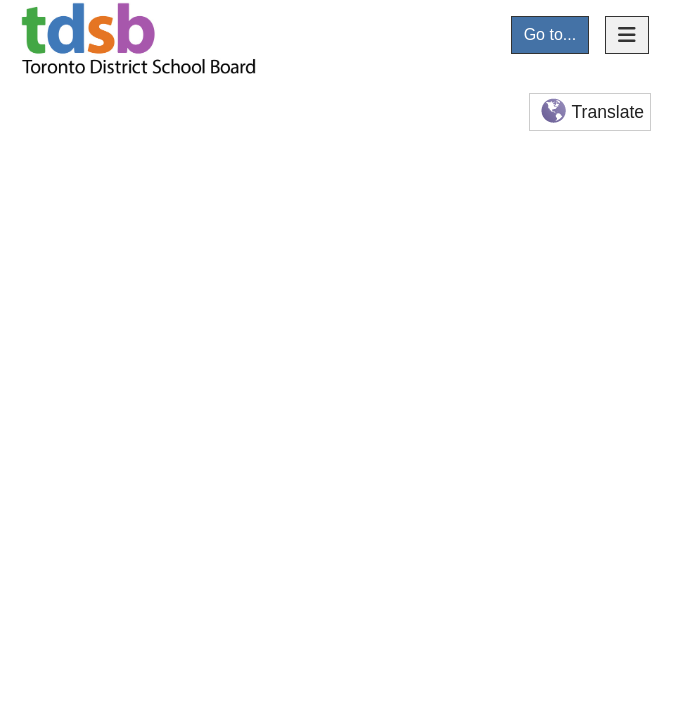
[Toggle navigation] (627, 35)
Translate (590, 112)
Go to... (550, 34)
